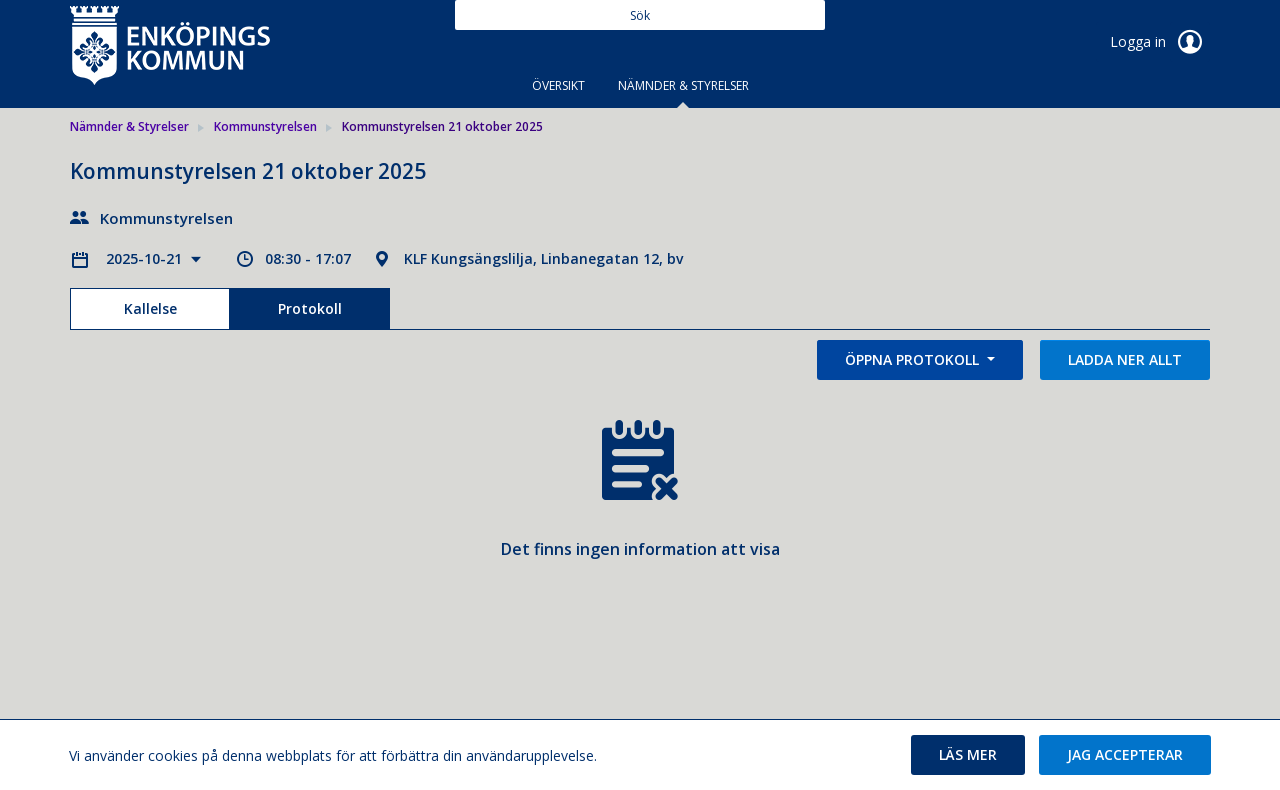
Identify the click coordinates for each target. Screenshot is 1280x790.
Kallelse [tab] (150, 308)
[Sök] (640, 15)
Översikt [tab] (558, 85)
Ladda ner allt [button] (1125, 359)
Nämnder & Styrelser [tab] (683, 85)
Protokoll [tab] (310, 308)
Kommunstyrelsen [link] (265, 126)
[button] (968, 755)
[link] (170, 44)
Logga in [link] (1160, 42)
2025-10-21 (146, 258)
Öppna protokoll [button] (914, 359)
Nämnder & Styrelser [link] (129, 126)
